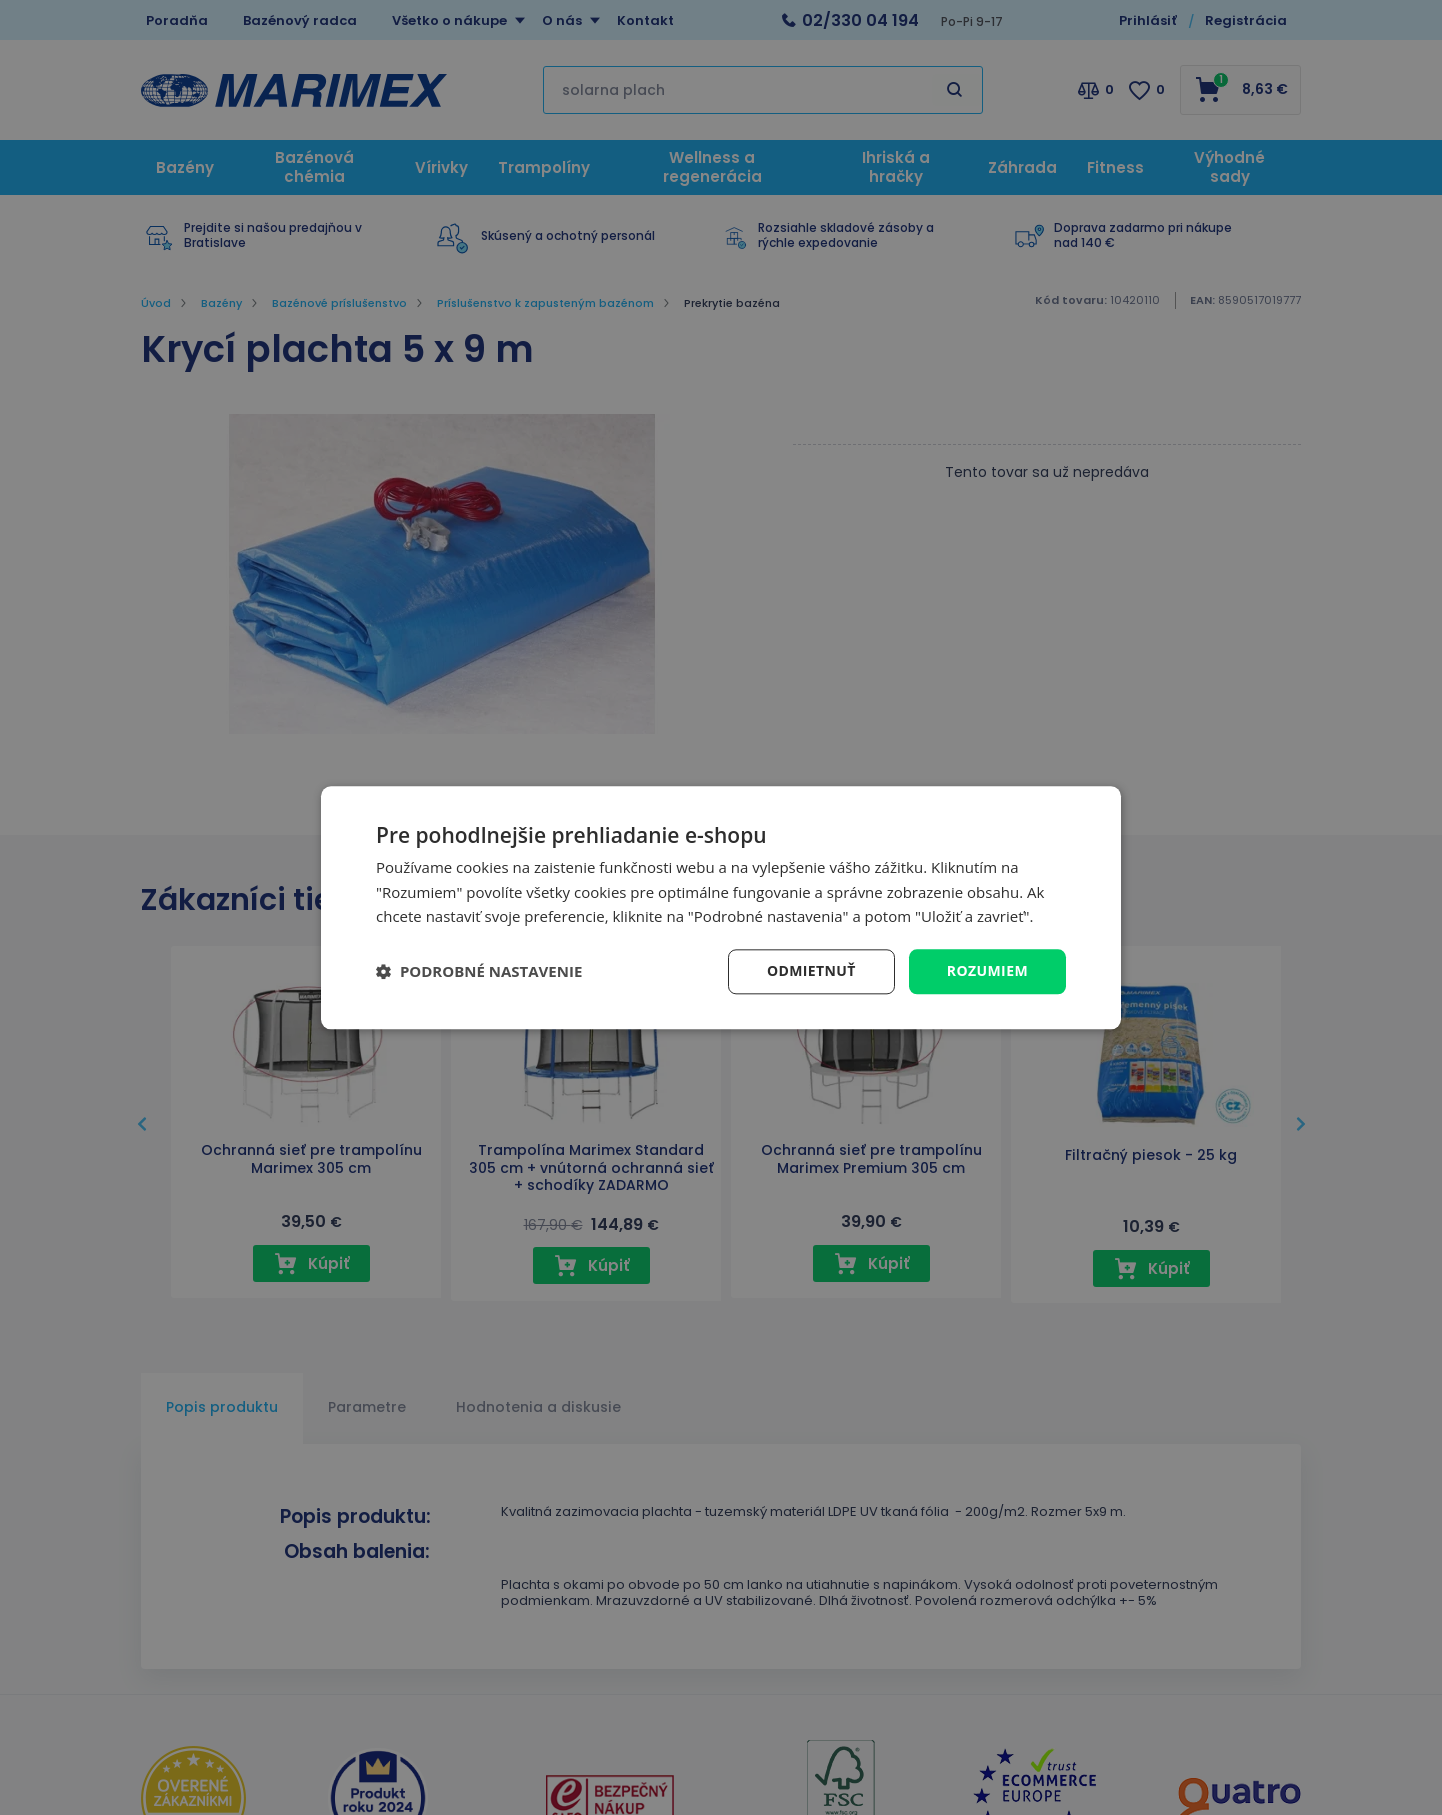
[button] (479, 972)
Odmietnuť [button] (811, 970)
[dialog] (721, 907)
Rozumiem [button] (987, 970)
